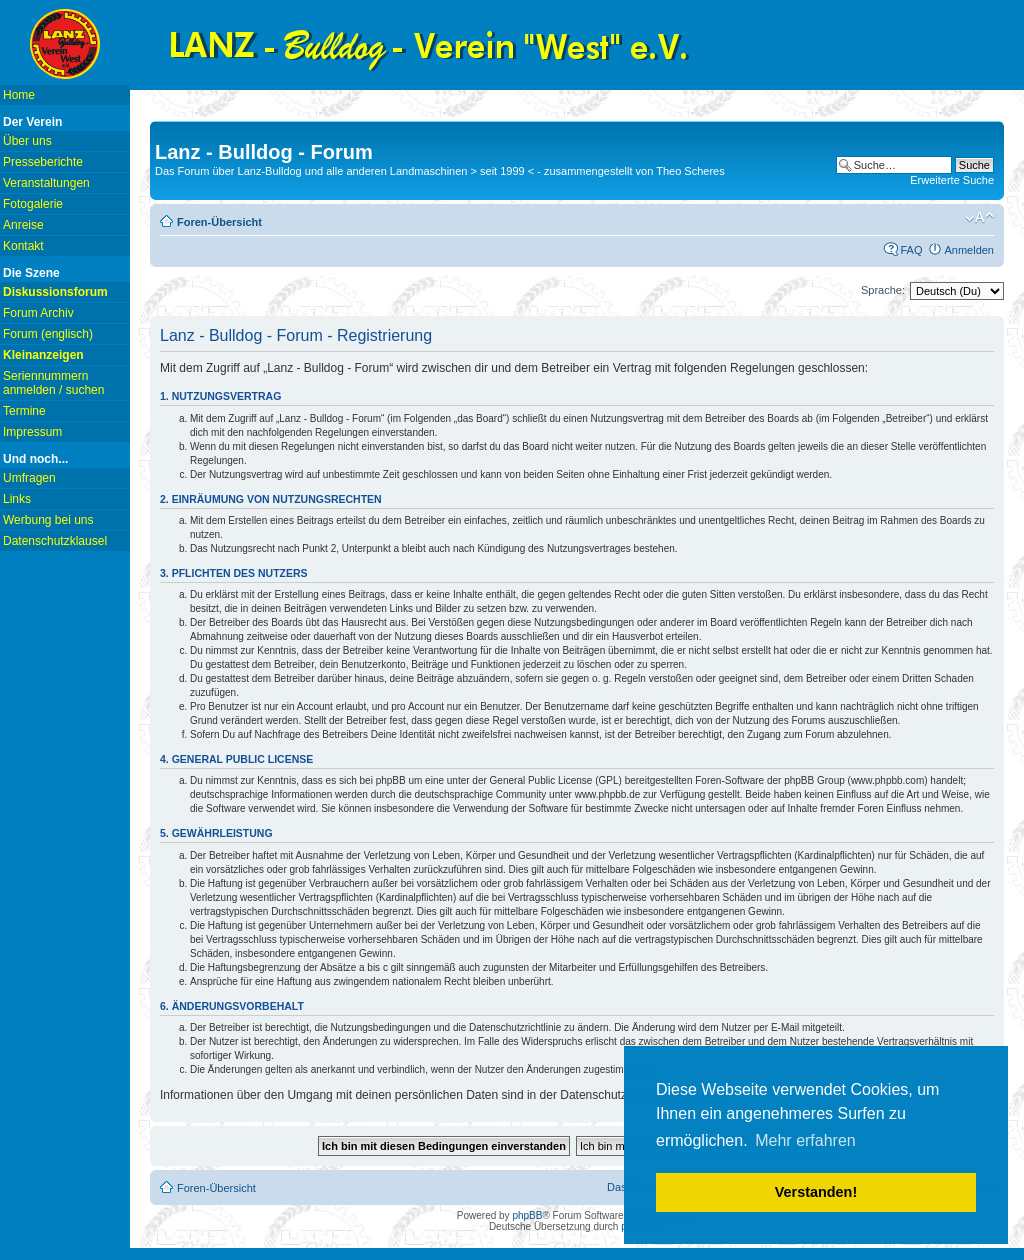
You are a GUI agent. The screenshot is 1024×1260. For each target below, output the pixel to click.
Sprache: (883, 290)
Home (19, 95)
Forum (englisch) (48, 334)
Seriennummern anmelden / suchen (53, 383)
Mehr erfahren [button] (805, 1140)
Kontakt (23, 246)
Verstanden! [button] (816, 1192)
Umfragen (29, 478)
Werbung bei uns (48, 520)
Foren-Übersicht (219, 222)
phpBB (527, 1215)
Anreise (23, 225)
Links (17, 499)
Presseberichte (43, 162)
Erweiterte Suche (952, 180)
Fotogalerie (33, 204)
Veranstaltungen (46, 183)
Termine (24, 411)
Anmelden (969, 250)
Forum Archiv (38, 313)
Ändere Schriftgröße (979, 218)
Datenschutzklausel (55, 541)
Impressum (32, 432)
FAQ (911, 250)
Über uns (27, 141)
